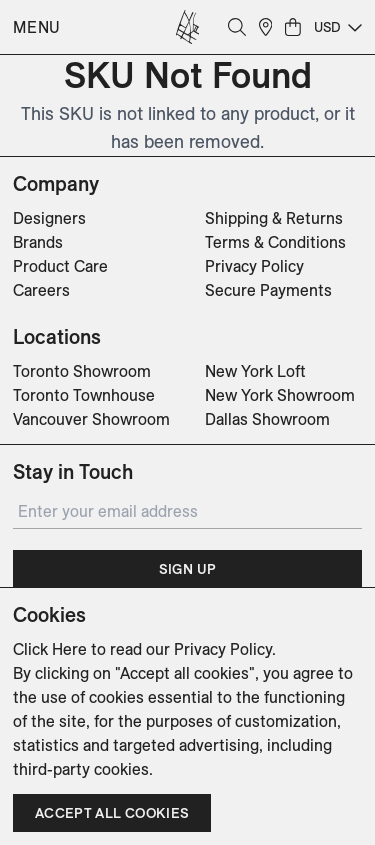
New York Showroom (280, 395)
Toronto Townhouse (84, 395)
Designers (49, 218)
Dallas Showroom (267, 419)
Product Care (60, 266)
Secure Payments (268, 290)
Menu (37, 27)
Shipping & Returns (274, 218)
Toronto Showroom (82, 371)
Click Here (50, 649)
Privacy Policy (254, 266)
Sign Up (187, 569)
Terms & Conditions (275, 242)
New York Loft (255, 371)
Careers (41, 290)
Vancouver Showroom (91, 419)
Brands (38, 242)
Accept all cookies (112, 813)
